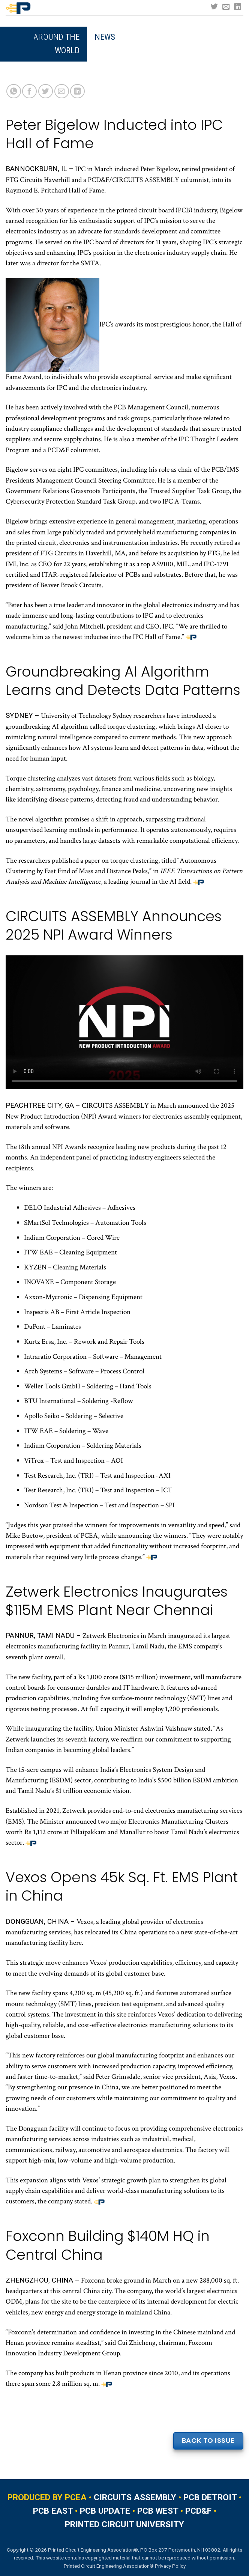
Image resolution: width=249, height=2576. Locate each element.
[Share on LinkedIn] (77, 91)
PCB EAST (53, 2511)
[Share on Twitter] (45, 91)
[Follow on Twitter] (214, 7)
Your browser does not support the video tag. (124, 1022)
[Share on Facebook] (29, 91)
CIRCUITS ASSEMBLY (135, 2497)
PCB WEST (157, 2511)
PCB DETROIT (210, 2497)
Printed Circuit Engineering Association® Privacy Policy (125, 2566)
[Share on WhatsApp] (13, 91)
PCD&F (198, 2511)
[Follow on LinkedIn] (237, 7)
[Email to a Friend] (61, 91)
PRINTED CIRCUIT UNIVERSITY (124, 2524)
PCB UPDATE (105, 2511)
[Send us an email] (226, 7)
